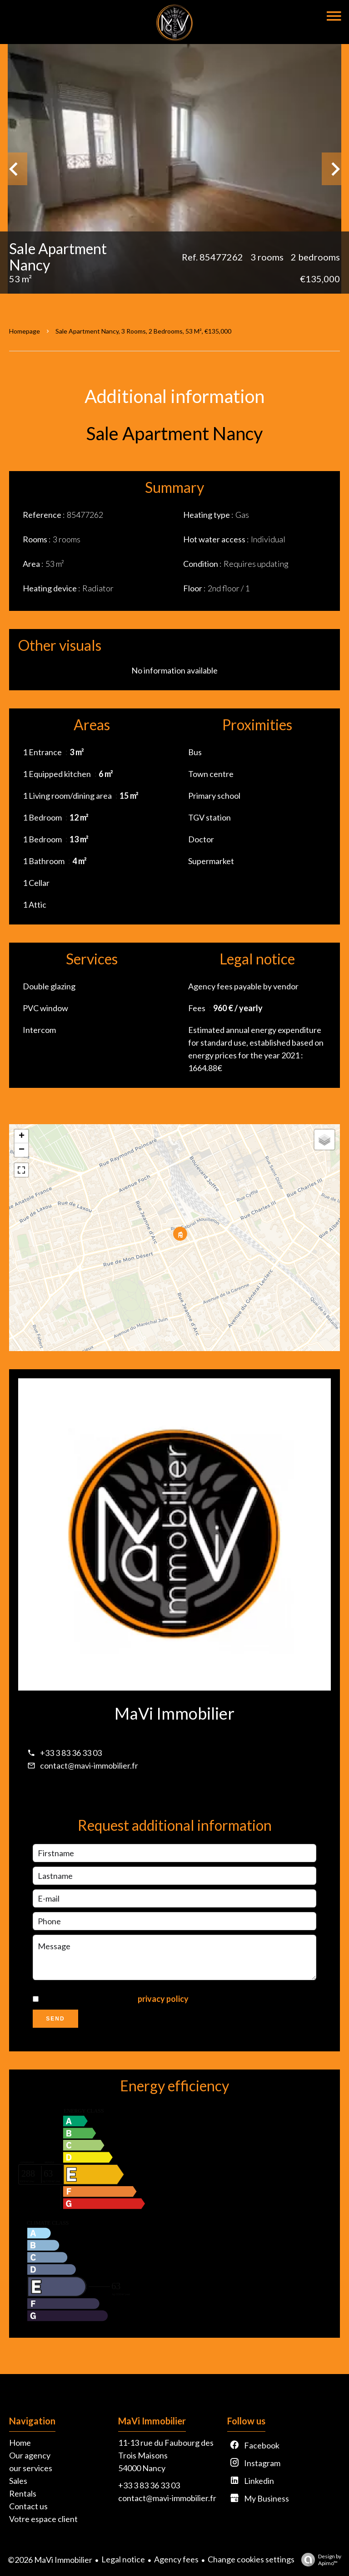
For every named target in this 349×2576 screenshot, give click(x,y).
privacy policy (163, 1999)
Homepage (24, 331)
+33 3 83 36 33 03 (71, 1753)
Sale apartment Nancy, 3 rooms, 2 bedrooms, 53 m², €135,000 (143, 331)
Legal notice (123, 2559)
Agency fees (176, 2559)
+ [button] (22, 1136)
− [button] (22, 1150)
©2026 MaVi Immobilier (50, 2560)
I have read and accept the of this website (142, 1999)
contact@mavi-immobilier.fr (89, 1765)
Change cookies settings (251, 2559)
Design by (319, 2559)
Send (55, 2019)
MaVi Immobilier (174, 1713)
